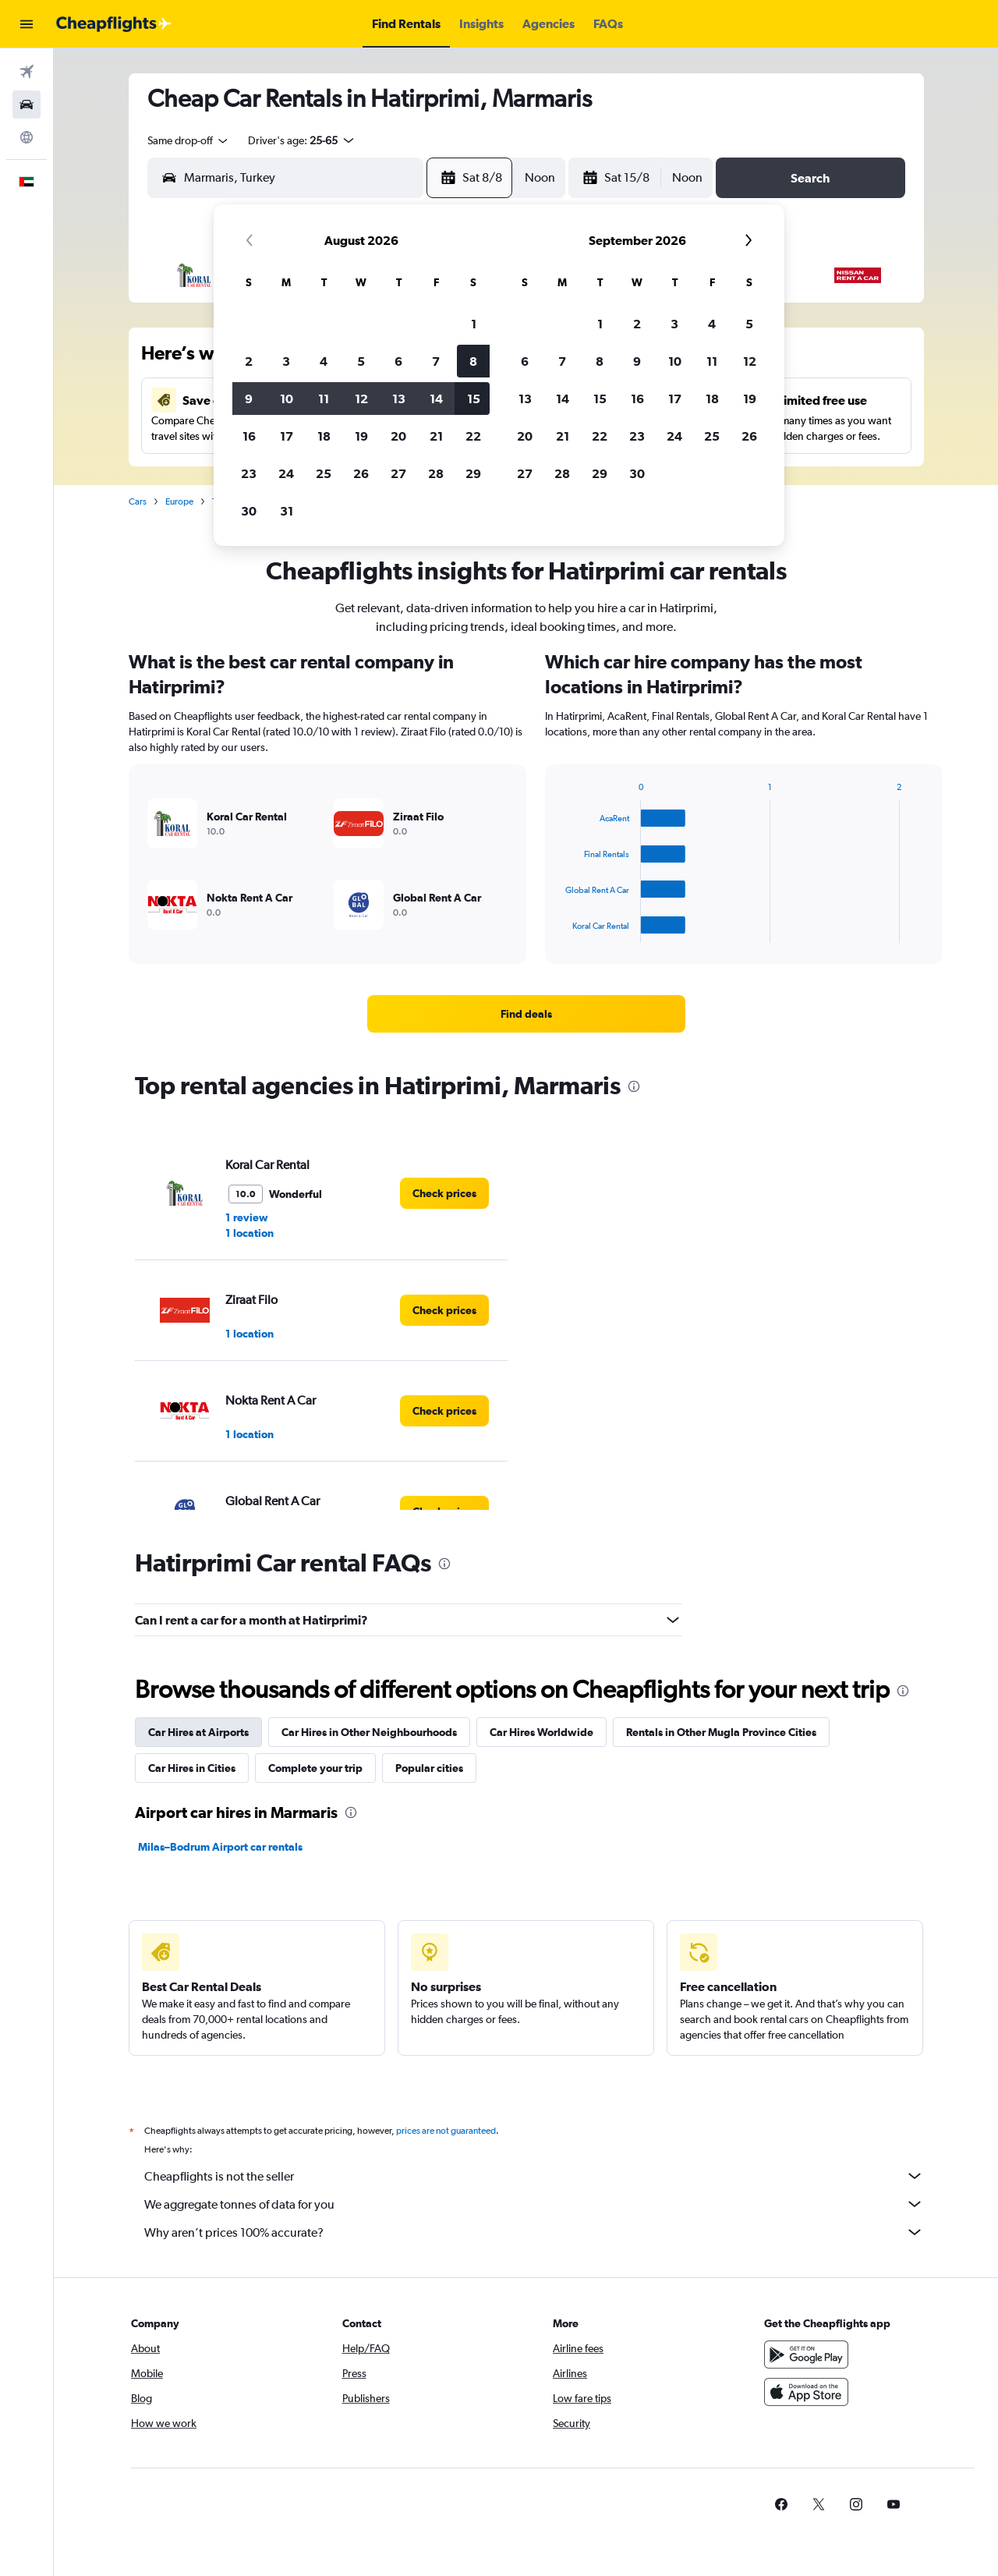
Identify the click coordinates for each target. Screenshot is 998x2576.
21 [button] (436, 436)
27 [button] (398, 473)
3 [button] (286, 361)
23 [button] (249, 473)
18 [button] (324, 436)
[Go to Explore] (26, 137)
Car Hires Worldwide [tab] (541, 1732)
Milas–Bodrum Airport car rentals (220, 1847)
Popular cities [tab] (429, 1768)
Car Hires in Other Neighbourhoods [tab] (369, 1732)
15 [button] (473, 399)
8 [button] (473, 361)
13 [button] (398, 399)
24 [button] (286, 473)
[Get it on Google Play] (806, 2372)
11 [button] (323, 399)
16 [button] (249, 436)
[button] (26, 24)
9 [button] (249, 399)
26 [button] (361, 473)
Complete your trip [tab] (315, 1768)
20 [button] (398, 436)
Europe (179, 501)
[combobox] (188, 140)
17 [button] (286, 436)
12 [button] (361, 399)
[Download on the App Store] (806, 2409)
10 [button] (286, 399)
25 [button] (323, 473)
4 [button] (323, 361)
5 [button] (361, 361)
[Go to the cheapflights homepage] (114, 24)
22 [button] (473, 436)
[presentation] (634, 1086)
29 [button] (473, 473)
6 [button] (398, 361)
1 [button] (473, 324)
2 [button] (249, 361)
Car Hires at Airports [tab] (198, 1732)
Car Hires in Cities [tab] (191, 1768)
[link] (526, 1014)
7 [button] (436, 361)
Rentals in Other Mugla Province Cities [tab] (721, 1732)
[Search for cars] (26, 104)
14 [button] (436, 399)
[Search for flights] (26, 71)
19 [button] (361, 436)
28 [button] (436, 473)
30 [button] (249, 511)
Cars (138, 501)
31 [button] (286, 511)
